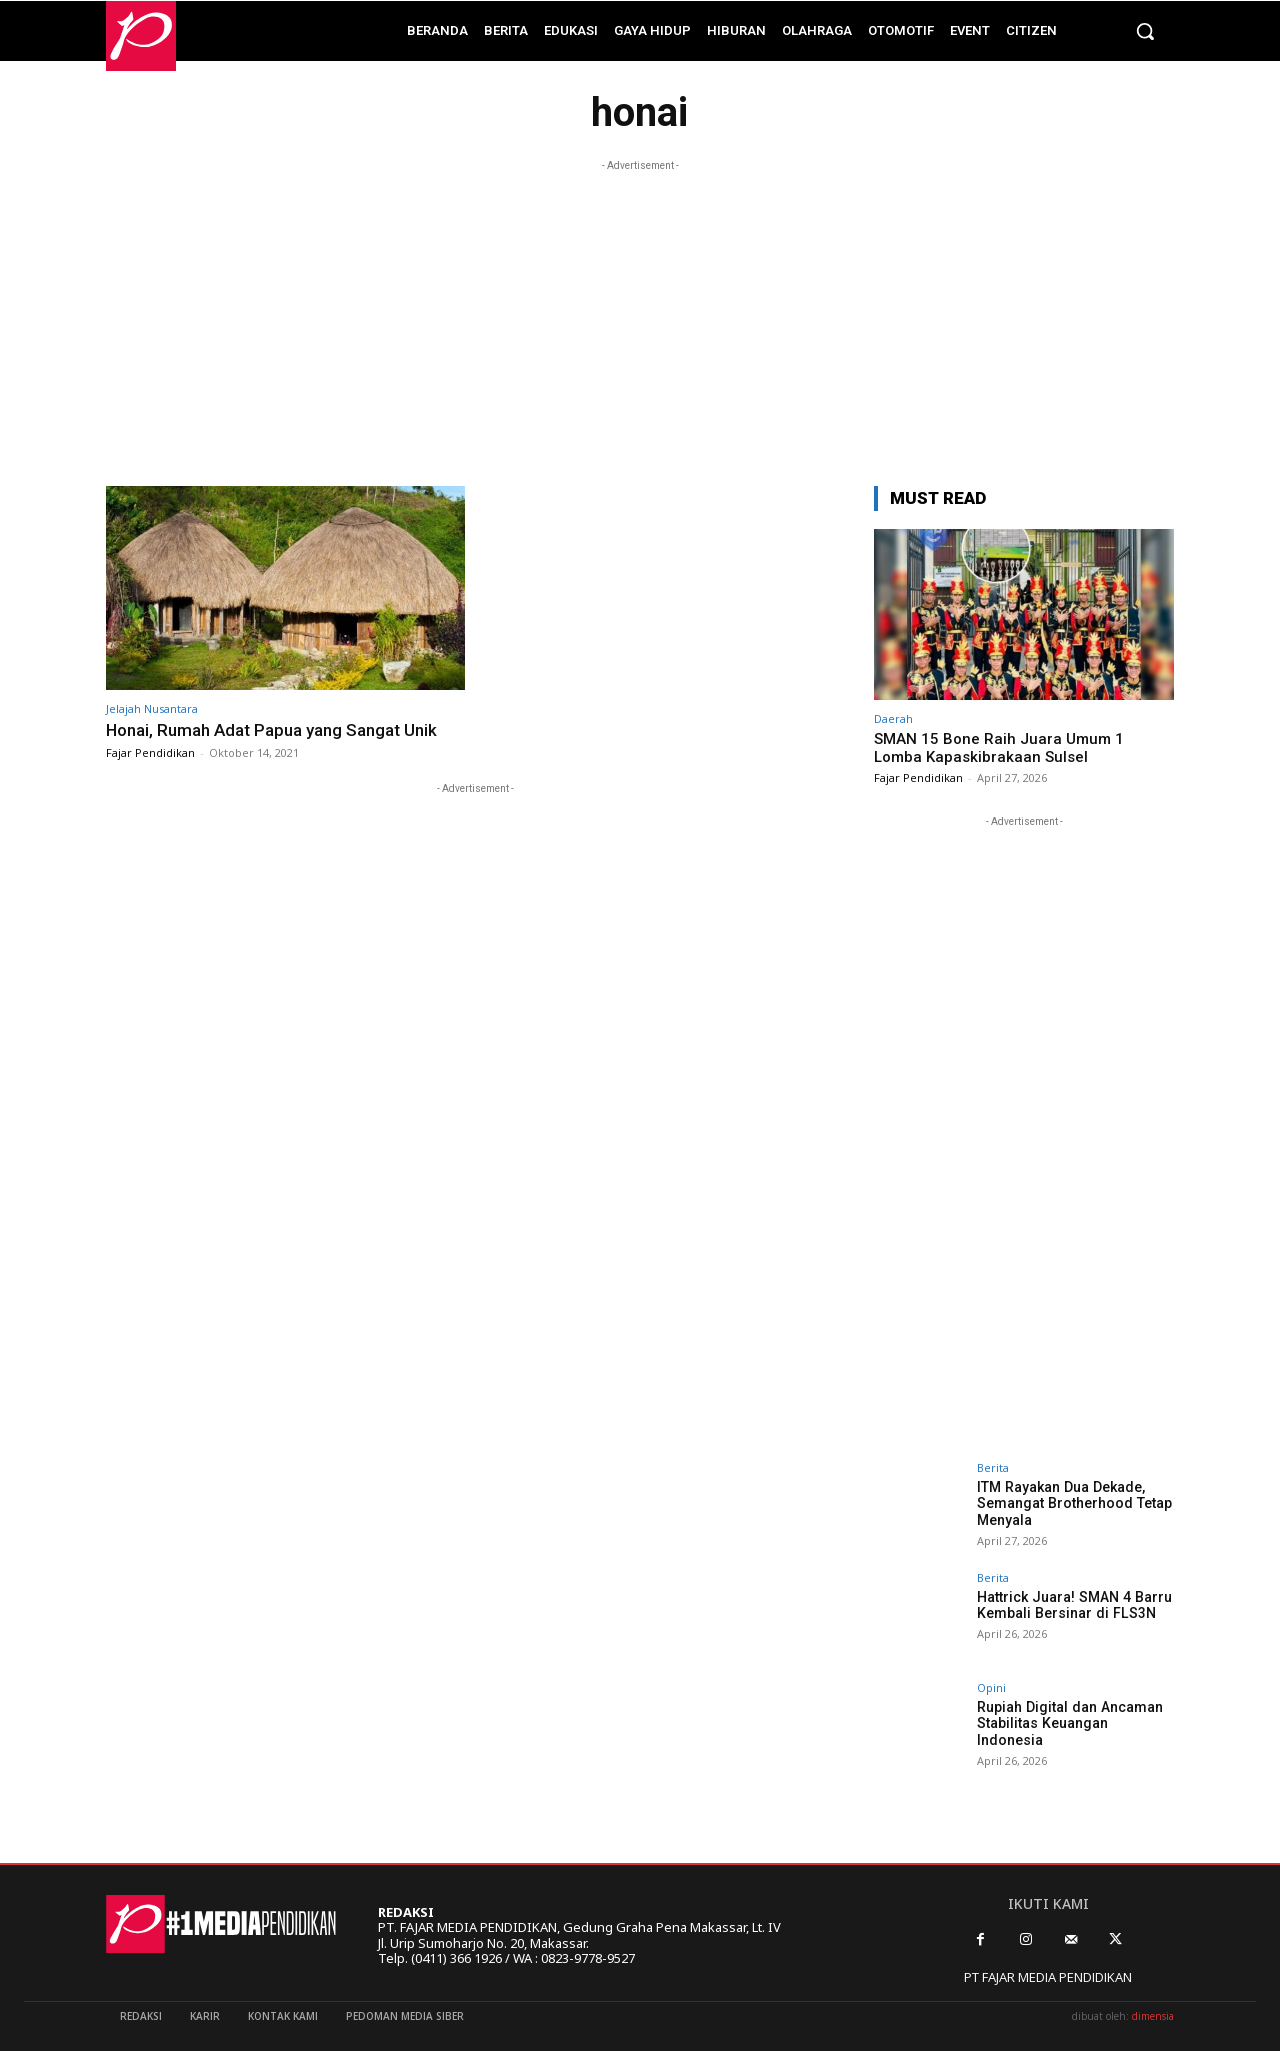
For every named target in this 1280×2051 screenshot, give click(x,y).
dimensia (1153, 2016)
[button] (1145, 31)
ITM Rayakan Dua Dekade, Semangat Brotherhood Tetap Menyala (1073, 1504)
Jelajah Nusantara (152, 708)
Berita (993, 1467)
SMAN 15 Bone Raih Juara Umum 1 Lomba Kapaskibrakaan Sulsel (999, 748)
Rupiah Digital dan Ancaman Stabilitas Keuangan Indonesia (1068, 1724)
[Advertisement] (640, 316)
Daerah (893, 718)
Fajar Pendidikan (150, 752)
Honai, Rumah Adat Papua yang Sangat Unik (272, 730)
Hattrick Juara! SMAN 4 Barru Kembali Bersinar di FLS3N (1072, 1605)
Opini (991, 1687)
